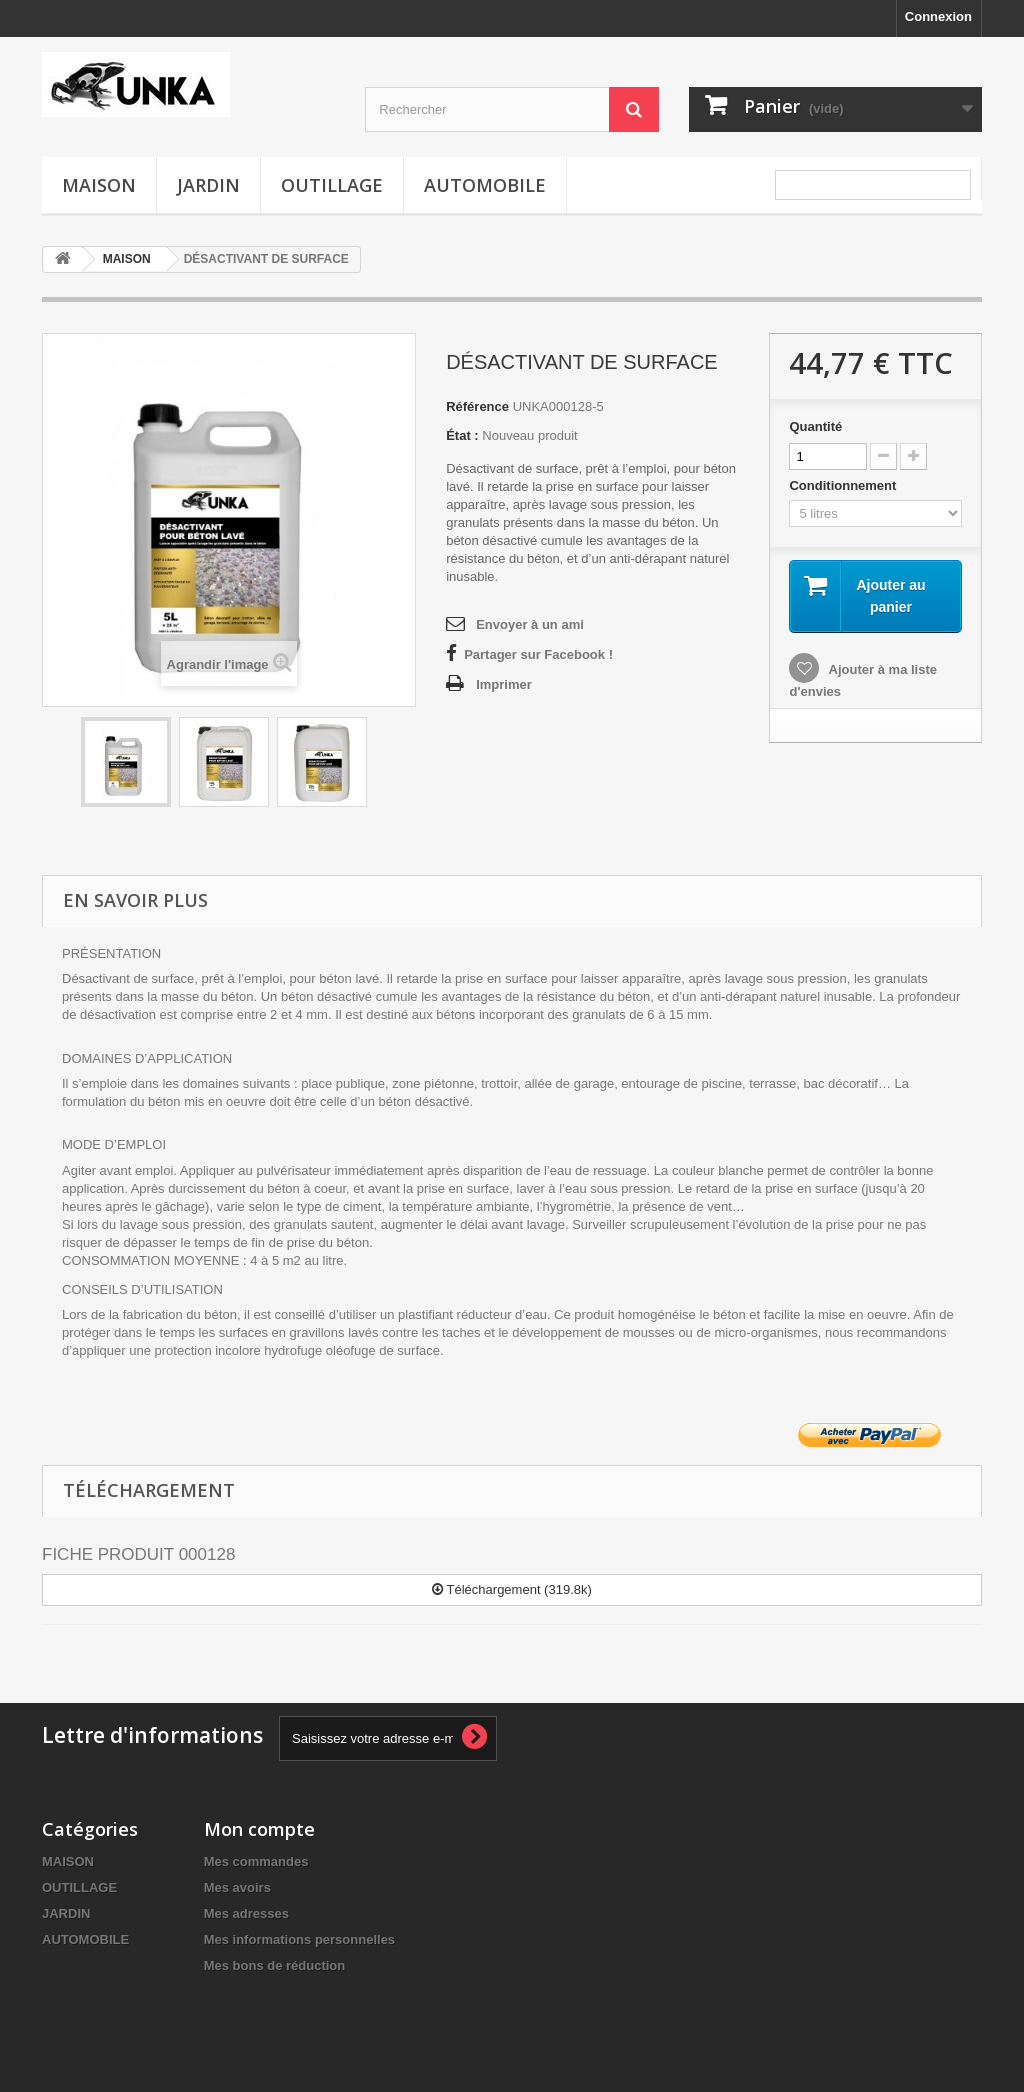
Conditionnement (844, 485)
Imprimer (504, 684)
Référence (477, 406)
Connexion (938, 16)
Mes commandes (256, 1861)
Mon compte (259, 1829)
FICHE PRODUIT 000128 (138, 1554)
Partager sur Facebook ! (538, 654)
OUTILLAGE (332, 185)
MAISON (99, 185)
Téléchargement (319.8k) (512, 1589)
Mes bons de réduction (275, 1965)
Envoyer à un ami (530, 624)
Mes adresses (246, 1913)
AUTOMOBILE (485, 185)
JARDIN (208, 185)
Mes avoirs (237, 1887)
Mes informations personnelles (299, 1939)
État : (462, 435)
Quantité (815, 426)
